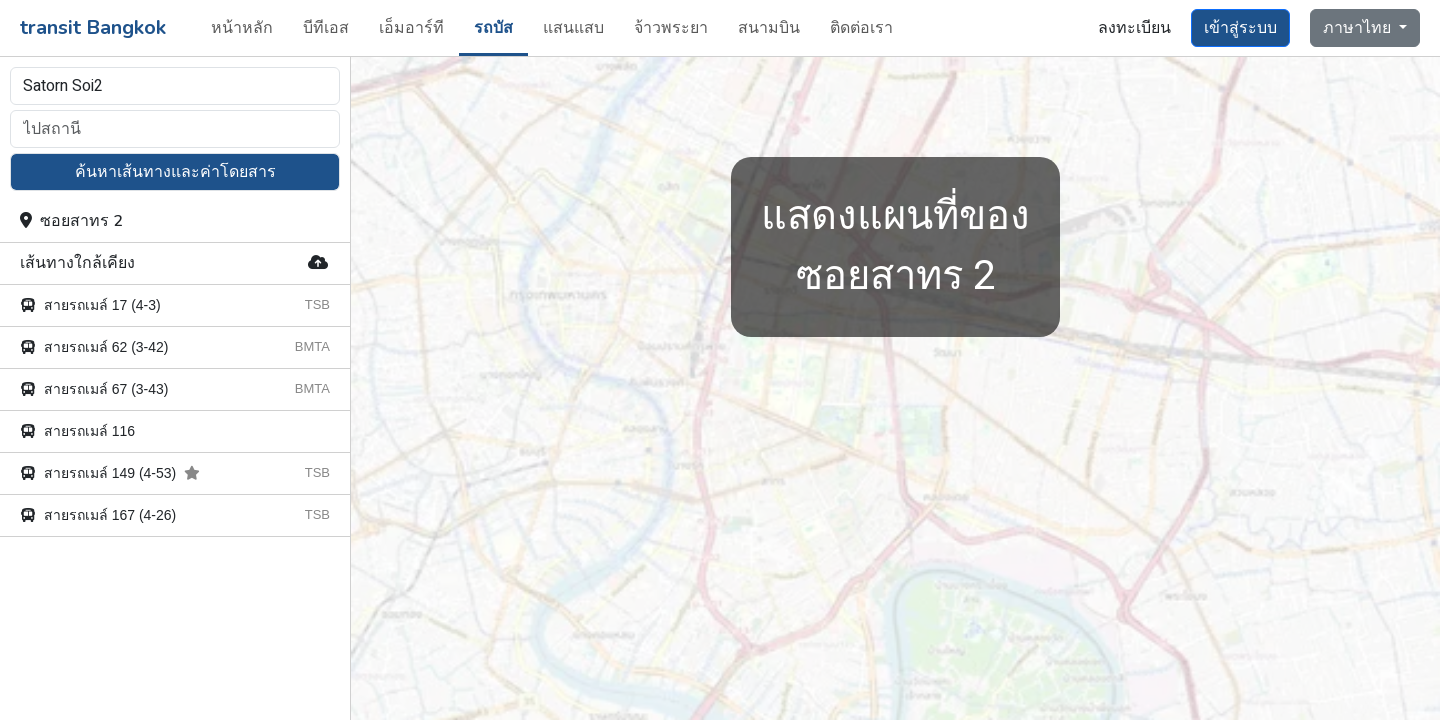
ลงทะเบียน (1134, 28)
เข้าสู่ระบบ (1240, 28)
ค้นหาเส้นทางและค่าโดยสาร (175, 172)
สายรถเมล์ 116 (77, 431)
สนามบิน (769, 28)
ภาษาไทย (1359, 28)
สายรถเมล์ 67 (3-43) (94, 389)
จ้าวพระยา (671, 28)
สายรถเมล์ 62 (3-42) (94, 347)
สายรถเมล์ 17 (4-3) (90, 305)
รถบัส (493, 28)
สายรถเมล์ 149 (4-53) (110, 473)
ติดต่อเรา (861, 28)
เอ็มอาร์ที (411, 28)
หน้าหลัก (242, 28)
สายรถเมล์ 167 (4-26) (98, 515)
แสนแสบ (573, 28)
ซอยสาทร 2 (71, 221)
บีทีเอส (326, 28)
